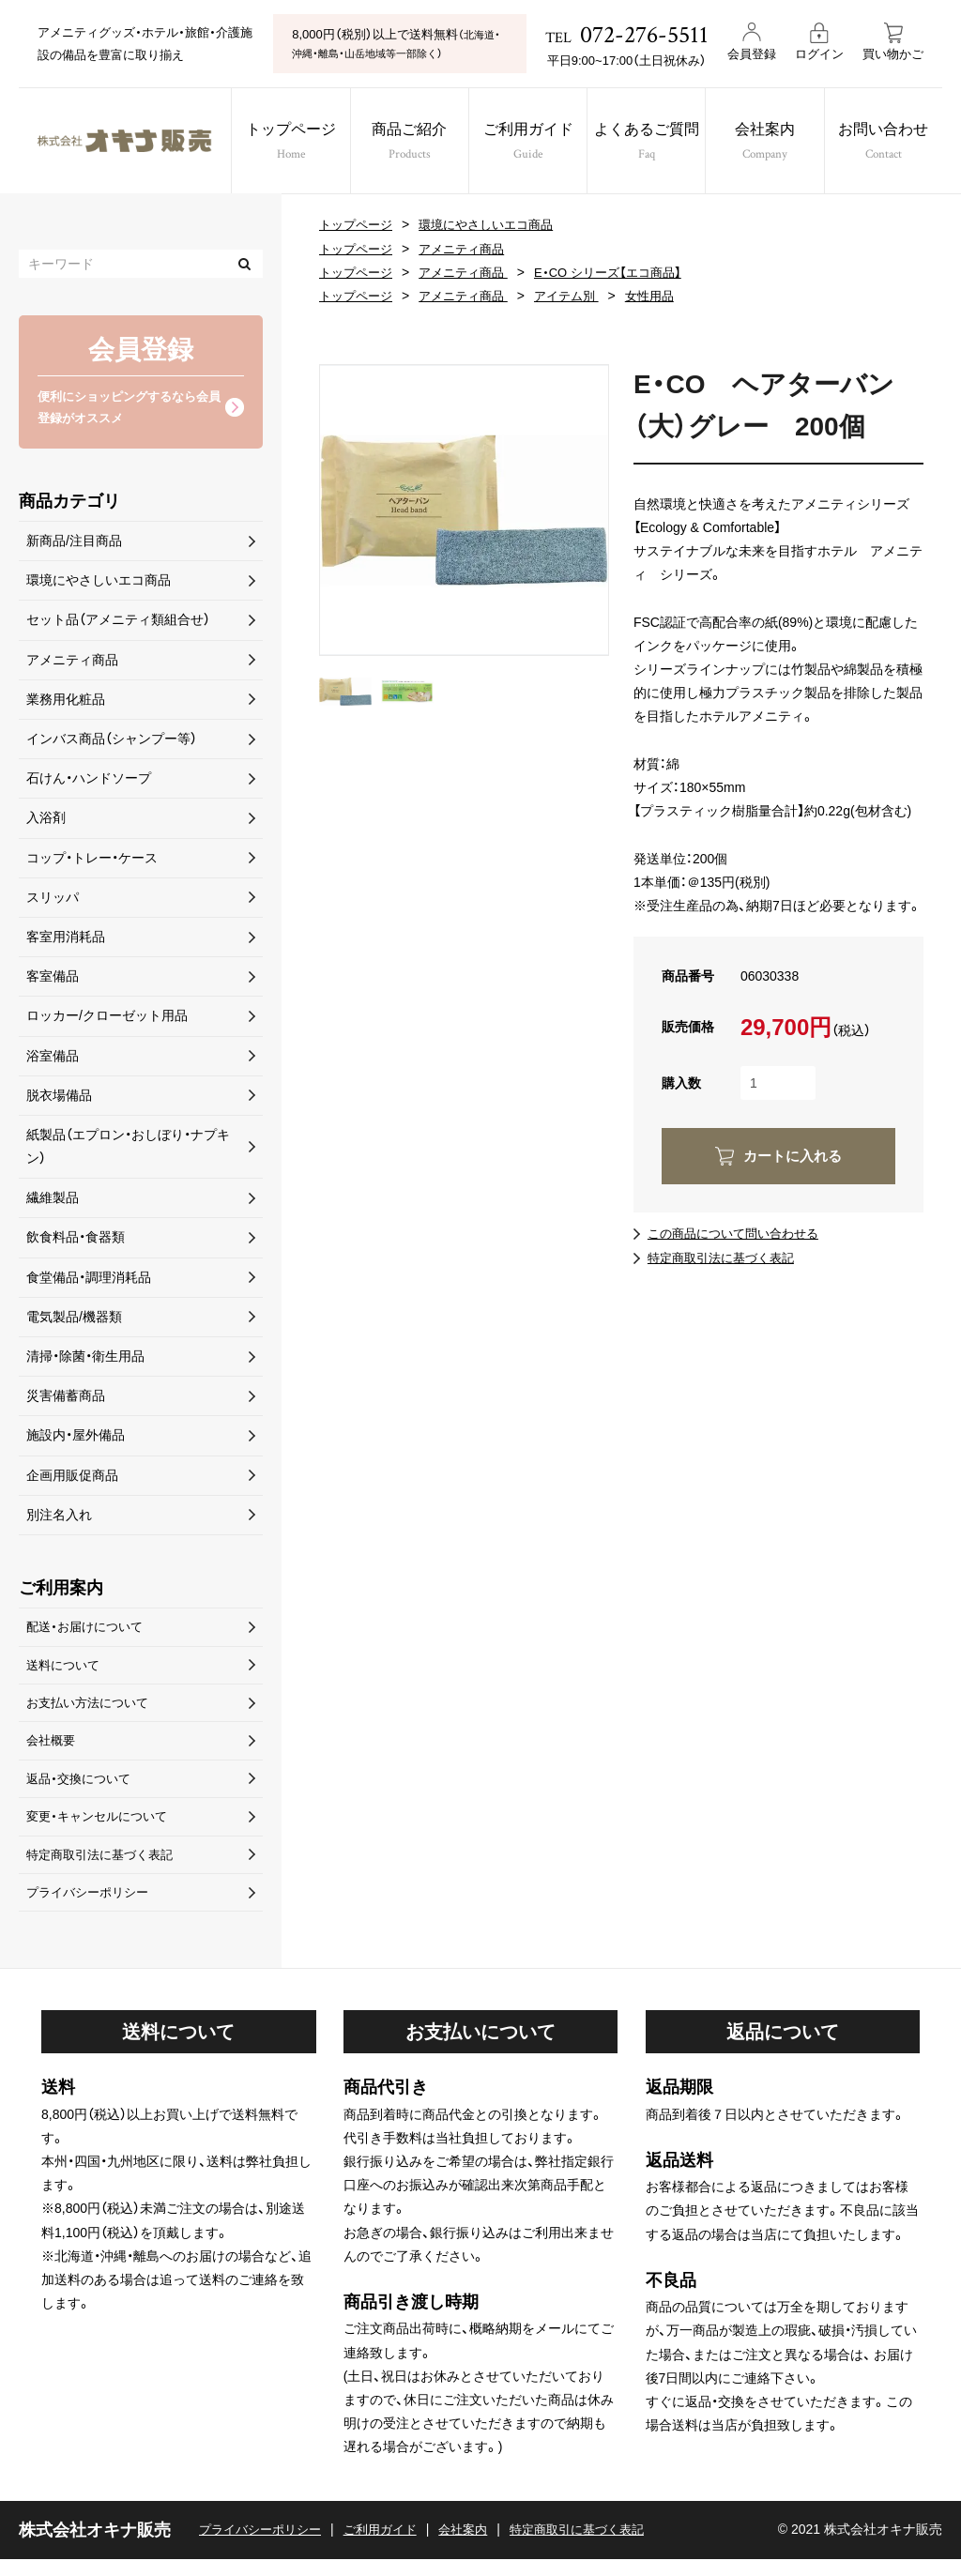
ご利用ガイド (529, 143)
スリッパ (52, 899)
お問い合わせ (900, 143)
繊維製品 (52, 1201)
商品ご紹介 (406, 143)
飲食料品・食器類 (75, 1240)
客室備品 (52, 979)
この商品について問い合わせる (739, 1233)
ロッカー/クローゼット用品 (107, 1019)
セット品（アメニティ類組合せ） (118, 623)
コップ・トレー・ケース (92, 860)
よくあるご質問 (653, 143)
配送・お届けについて (88, 1631)
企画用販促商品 (72, 1478)
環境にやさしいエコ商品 (496, 224)
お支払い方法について (92, 1709)
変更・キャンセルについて (101, 1829)
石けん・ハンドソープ (88, 781)
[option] (464, 510)
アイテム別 (581, 295)
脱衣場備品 (59, 1097)
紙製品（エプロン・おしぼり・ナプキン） (128, 1150)
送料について (65, 1670)
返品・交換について (82, 1789)
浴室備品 (52, 1058)
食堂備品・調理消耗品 (88, 1280)
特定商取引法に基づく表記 (726, 1257)
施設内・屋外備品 (75, 1438)
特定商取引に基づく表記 (600, 2545)
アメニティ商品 (470, 248)
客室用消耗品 (65, 940)
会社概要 (52, 1750)
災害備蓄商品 (65, 1399)
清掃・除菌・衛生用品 (85, 1359)
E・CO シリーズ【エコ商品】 (624, 272)
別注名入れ (59, 1517)
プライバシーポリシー (92, 1907)
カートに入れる (792, 1156)
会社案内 (776, 143)
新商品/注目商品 (74, 544)
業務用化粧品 (65, 701)
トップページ (283, 143)
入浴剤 (46, 821)
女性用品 (668, 295)
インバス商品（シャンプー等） (111, 742)
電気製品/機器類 (74, 1319)
